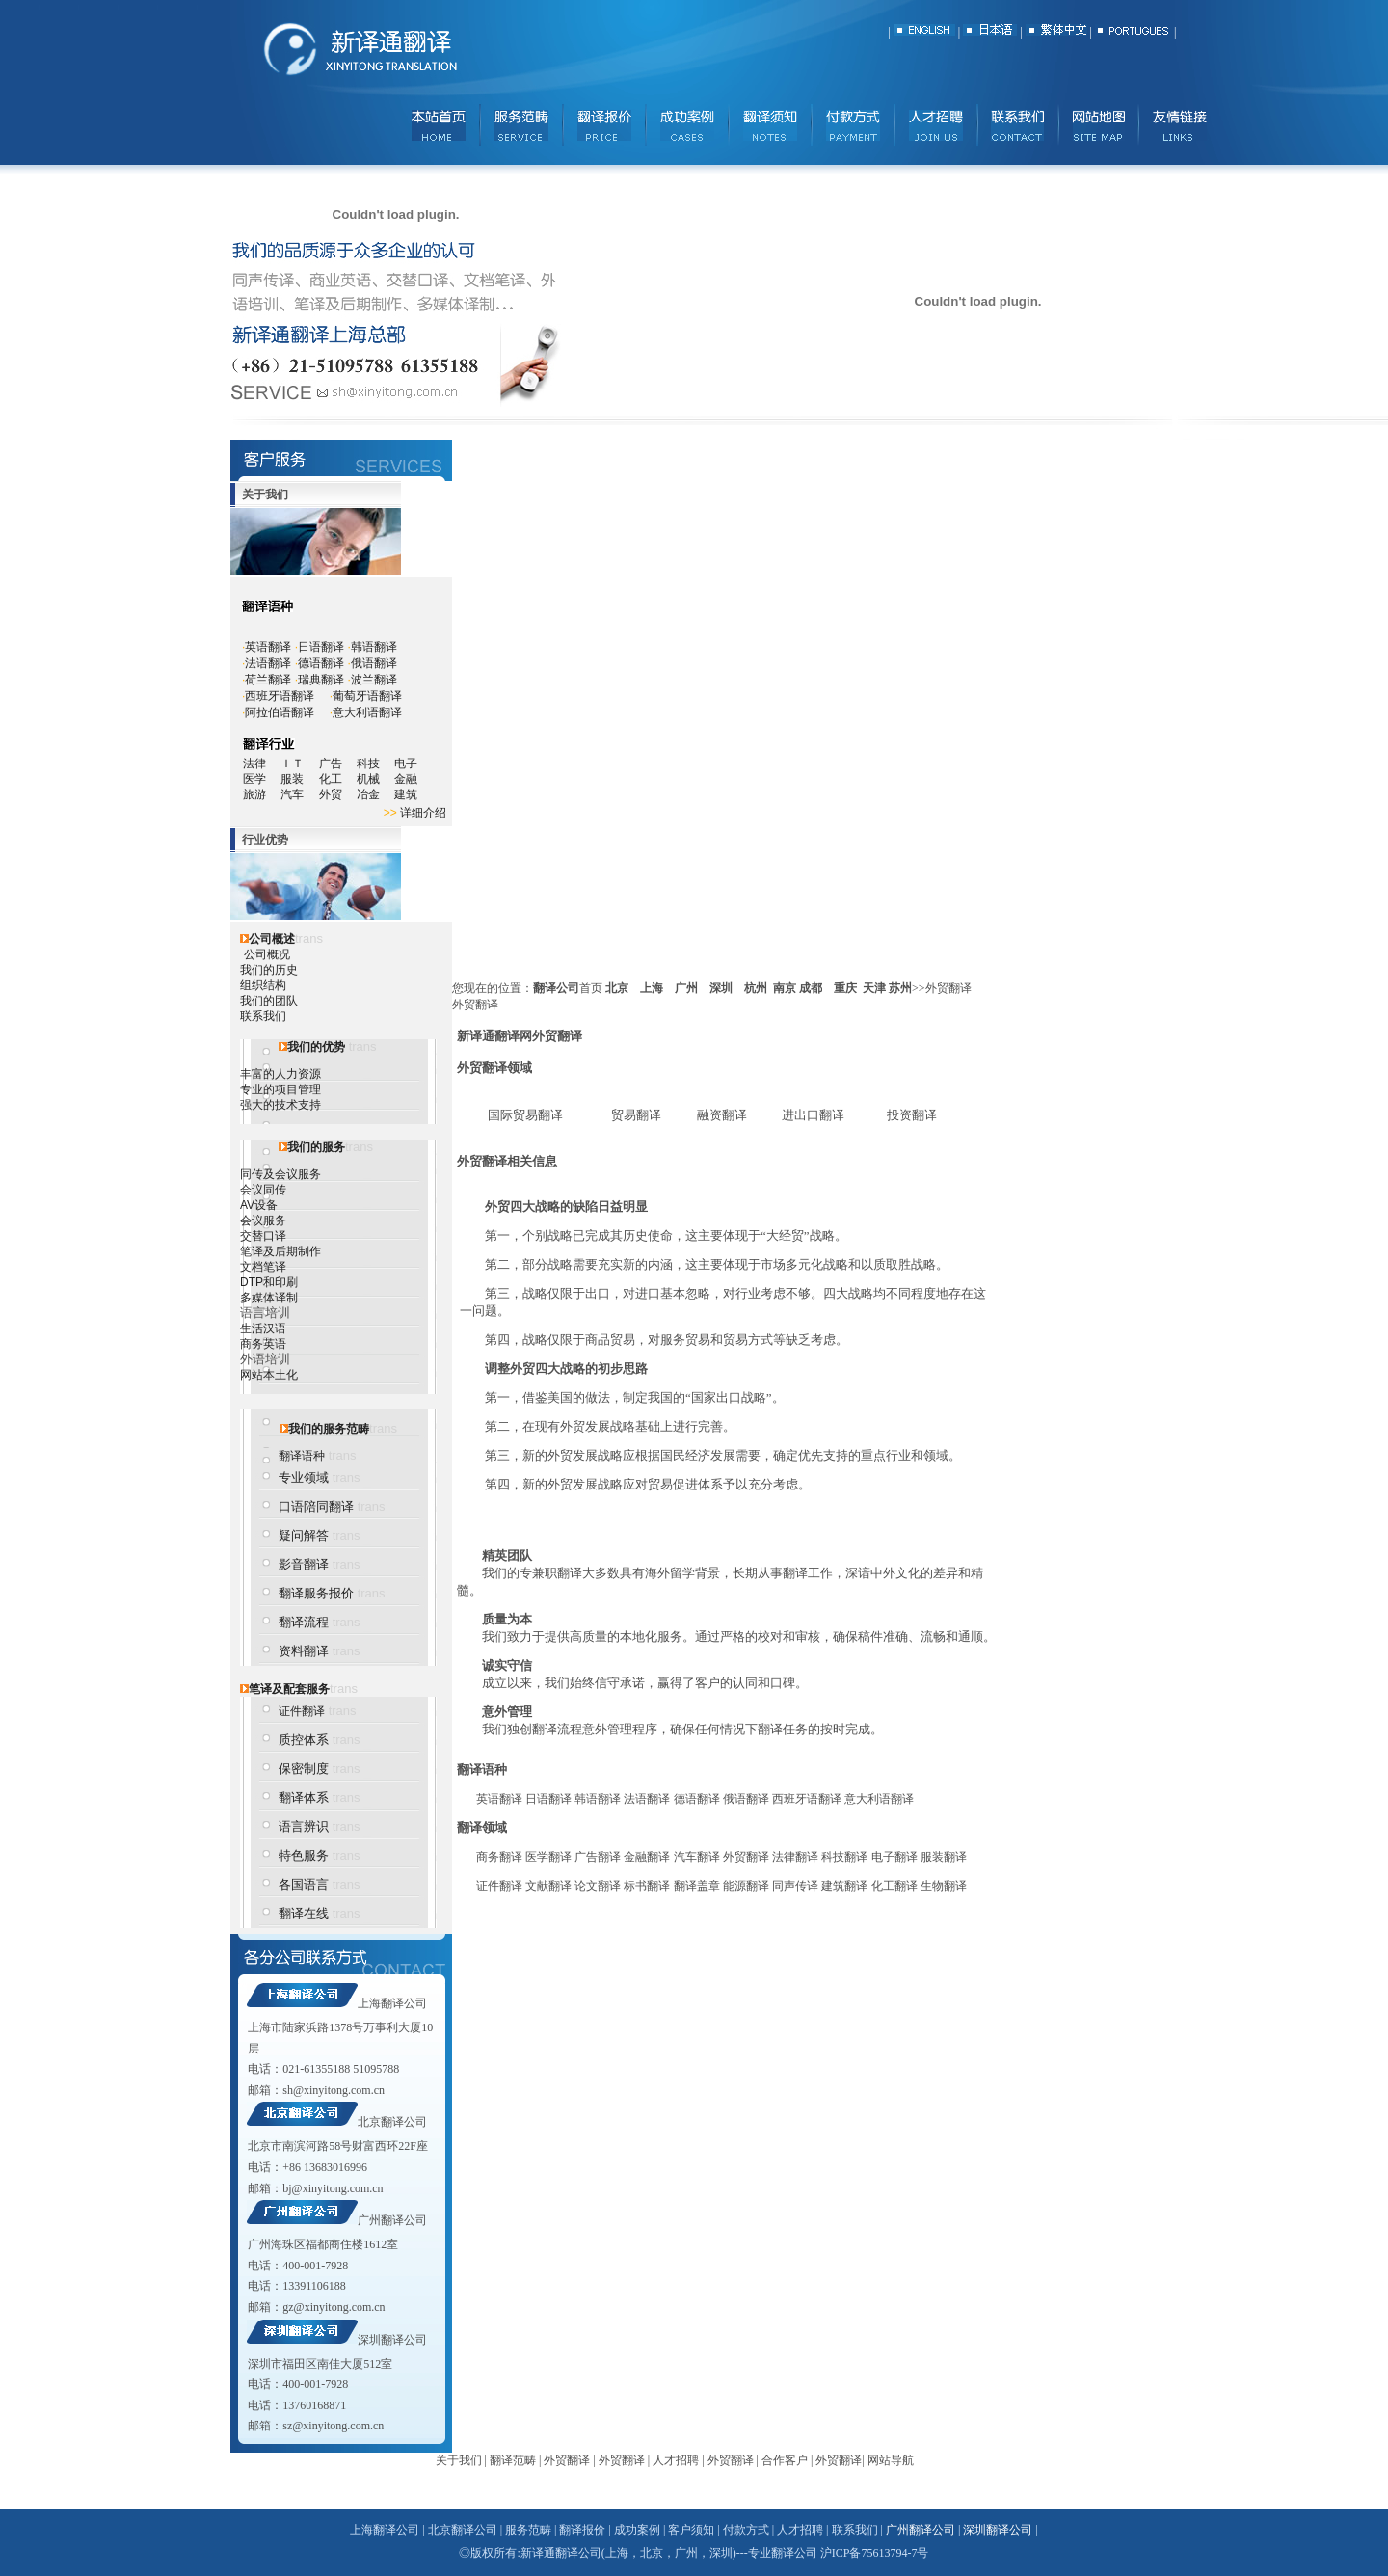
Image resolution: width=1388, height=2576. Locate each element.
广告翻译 (597, 1857)
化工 (338, 779)
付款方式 (746, 2529)
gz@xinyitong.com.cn (333, 2307)
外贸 (338, 794)
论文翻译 (597, 1885)
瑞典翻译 (321, 679)
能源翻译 (746, 1885)
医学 (261, 779)
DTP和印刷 (269, 1282)
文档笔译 (263, 1267)
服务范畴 (528, 2529)
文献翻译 (548, 1885)
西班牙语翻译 (279, 696)
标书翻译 (647, 1885)
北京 (616, 988)
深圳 (721, 988)
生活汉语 (263, 1328)
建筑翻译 (844, 1885)
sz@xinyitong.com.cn (333, 2425)
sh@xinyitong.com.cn (333, 2090)
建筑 (405, 794)
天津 (874, 988)
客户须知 (691, 2529)
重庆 (845, 988)
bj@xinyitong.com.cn (332, 2188)
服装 (299, 779)
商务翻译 (499, 1857)
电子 (405, 763)
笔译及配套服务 (289, 1689)
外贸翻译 (746, 1857)
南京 (784, 988)
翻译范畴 (513, 2460)
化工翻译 (894, 1885)
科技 (368, 763)
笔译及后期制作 (280, 1251)
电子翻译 (894, 1857)
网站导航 (891, 2460)
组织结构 (263, 985)
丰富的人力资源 (280, 1074)
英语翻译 (268, 647)
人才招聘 (676, 2460)
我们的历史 (269, 970)
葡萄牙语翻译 (367, 696)
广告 (330, 763)
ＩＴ (299, 763)
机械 (375, 779)
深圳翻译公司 (392, 2340)
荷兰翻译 (268, 679)
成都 (810, 988)
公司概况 (267, 954)
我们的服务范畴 (328, 1429)
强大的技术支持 (280, 1105)
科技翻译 (844, 1857)
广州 (686, 988)
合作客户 (784, 2460)
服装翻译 (944, 1857)
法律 (254, 763)
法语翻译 (268, 663)
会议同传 (263, 1189)
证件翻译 (302, 1711)
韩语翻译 (374, 647)
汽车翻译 (697, 1857)
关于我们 (459, 2460)
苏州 (900, 988)
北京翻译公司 (392, 2122)
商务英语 (263, 1344)
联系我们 (263, 1016)
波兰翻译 (374, 679)
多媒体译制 (269, 1297)
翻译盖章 (697, 1885)
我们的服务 (316, 1147)
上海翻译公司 (392, 2003)
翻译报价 (582, 2529)
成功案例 (637, 2529)
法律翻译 (795, 1857)
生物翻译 (944, 1885)
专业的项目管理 (280, 1089)
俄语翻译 (374, 663)
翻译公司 (556, 988)
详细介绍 (423, 812)
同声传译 (795, 1885)
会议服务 (263, 1220)
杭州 (755, 988)
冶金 (375, 794)
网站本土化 (269, 1375)
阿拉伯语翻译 (279, 712)
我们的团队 (269, 1000)
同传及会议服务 (280, 1174)
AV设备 (259, 1205)
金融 (405, 779)
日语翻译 (321, 647)
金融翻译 (647, 1857)
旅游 (254, 794)
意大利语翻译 (367, 712)
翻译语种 (302, 1455)
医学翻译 (548, 1857)
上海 (651, 988)
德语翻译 (321, 663)
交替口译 (263, 1236)
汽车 (298, 794)
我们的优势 (316, 1047)
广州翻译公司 (392, 2220)
